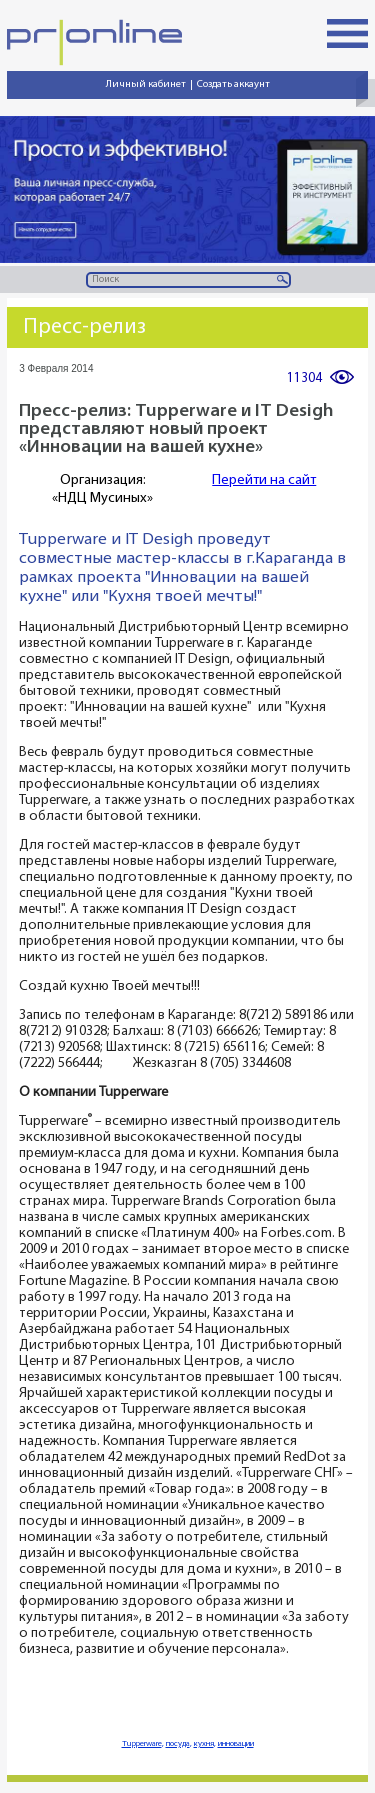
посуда (178, 1744)
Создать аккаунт (233, 84)
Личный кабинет (146, 84)
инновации (236, 1744)
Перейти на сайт (264, 480)
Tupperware (142, 1744)
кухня (204, 1744)
